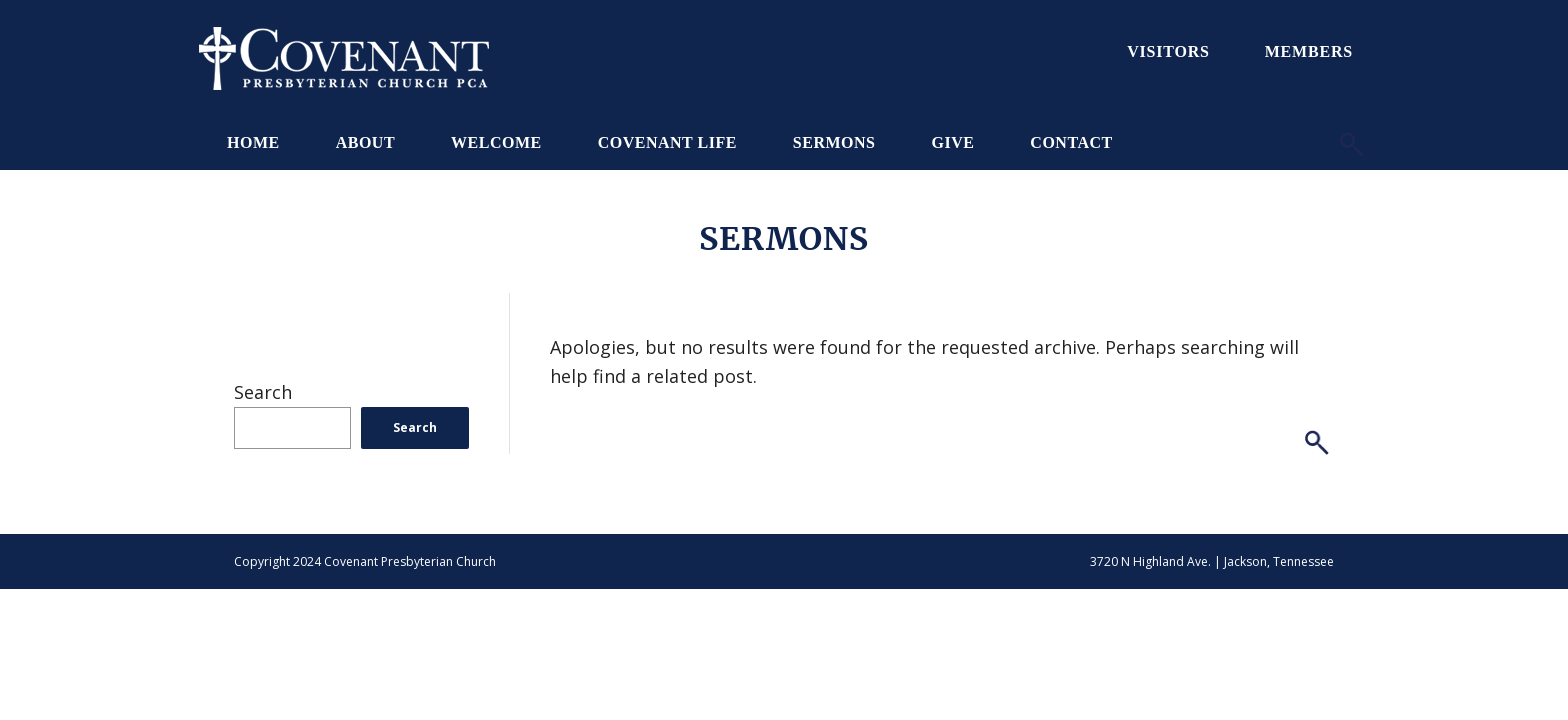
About (365, 142)
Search (263, 392)
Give (952, 142)
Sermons (834, 142)
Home (253, 142)
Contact (1071, 142)
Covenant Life (667, 142)
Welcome (496, 142)
